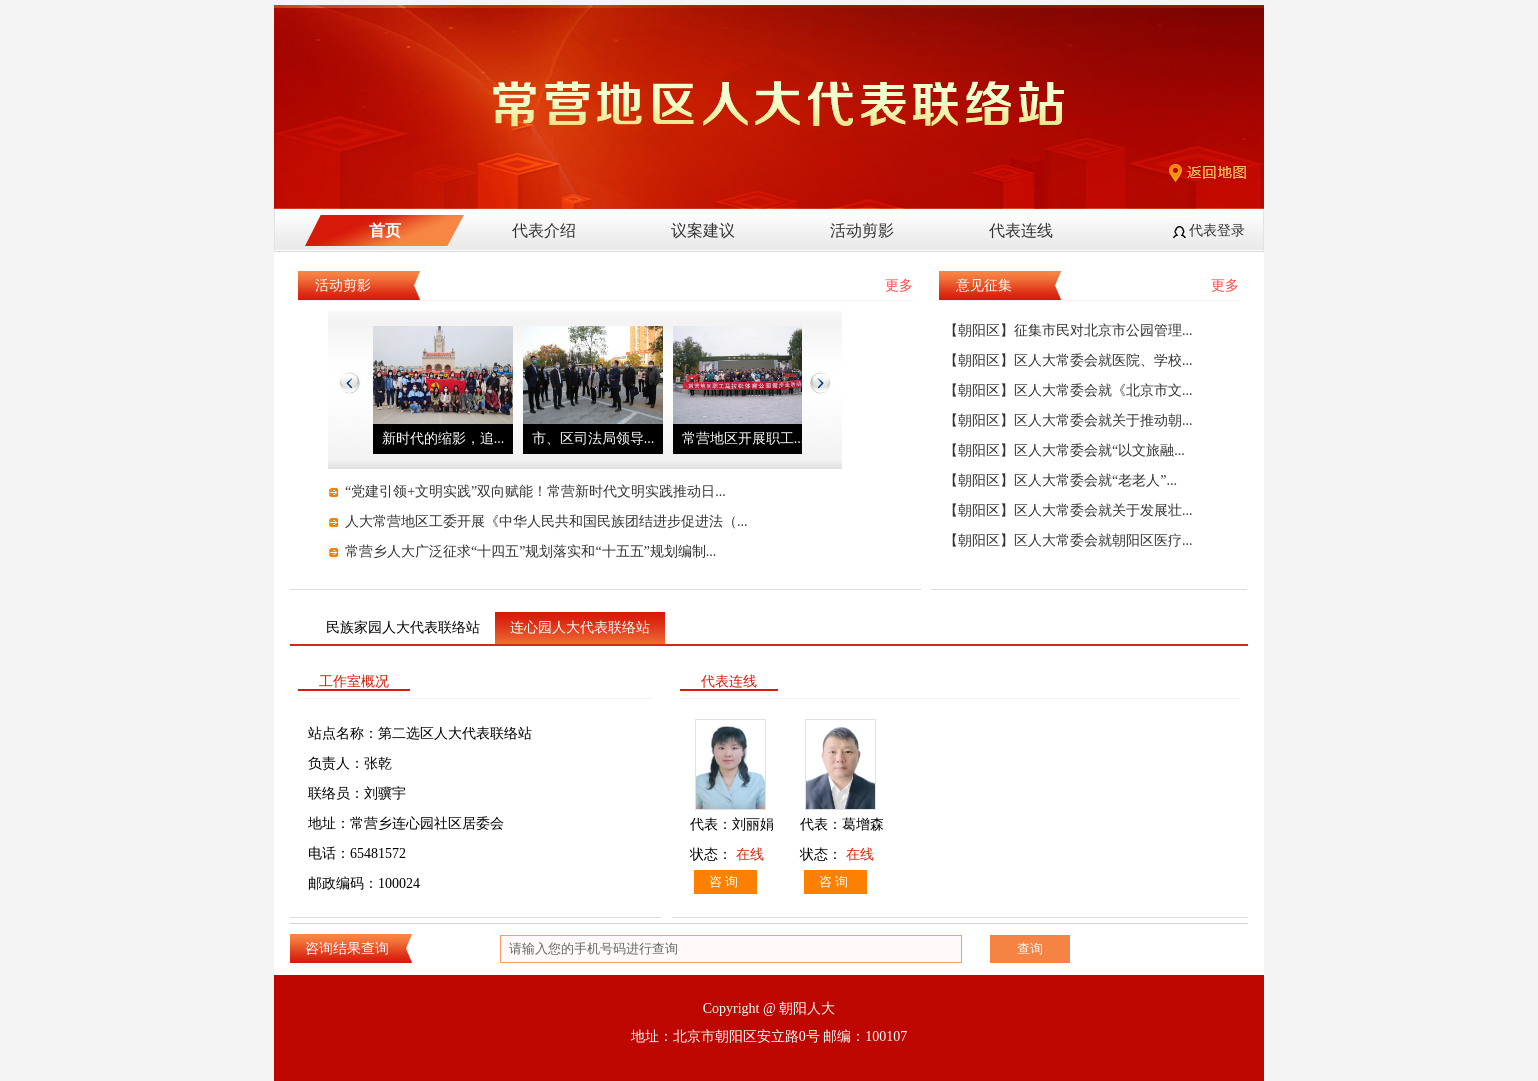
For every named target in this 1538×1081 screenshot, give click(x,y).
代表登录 (1217, 230)
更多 (899, 285)
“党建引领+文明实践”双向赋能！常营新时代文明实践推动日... (535, 491)
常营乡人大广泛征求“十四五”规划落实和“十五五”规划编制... (530, 551)
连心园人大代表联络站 (580, 627)
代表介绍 (544, 230)
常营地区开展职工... (743, 438)
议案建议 (703, 230)
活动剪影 (862, 230)
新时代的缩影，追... (443, 438)
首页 (385, 230)
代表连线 (1021, 230)
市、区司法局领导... (593, 438)
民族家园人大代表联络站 (403, 627)
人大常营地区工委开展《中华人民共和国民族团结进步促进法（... (546, 521)
